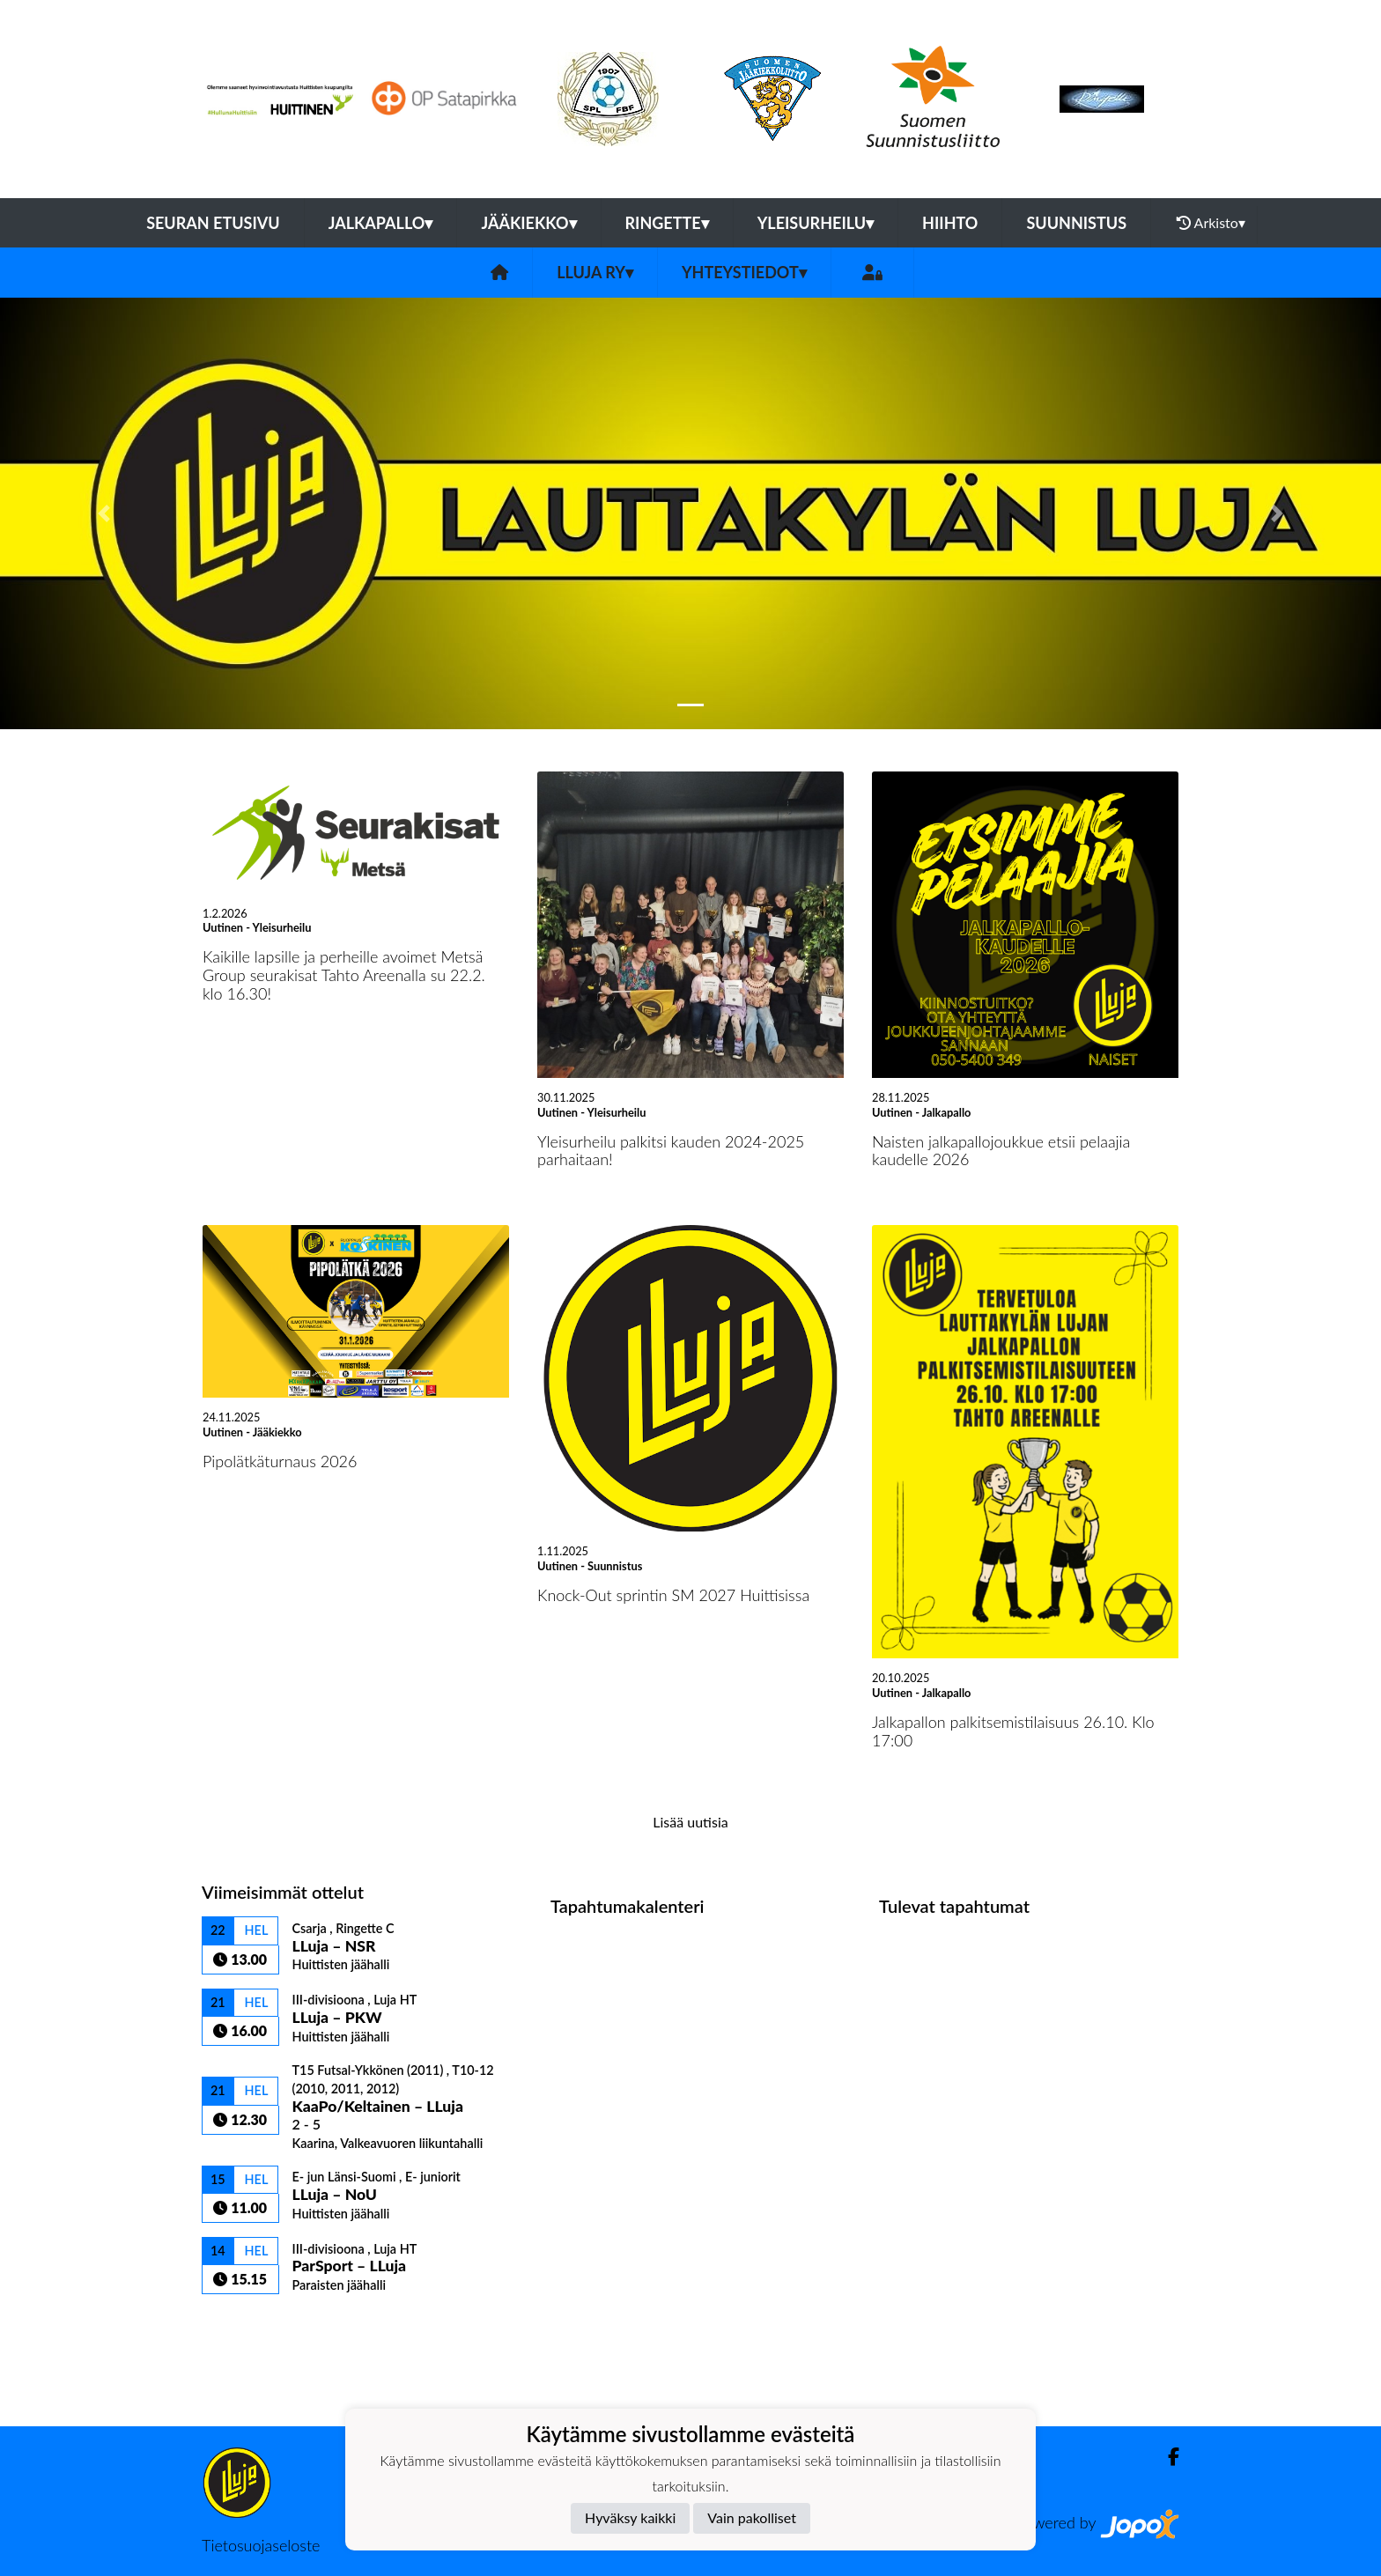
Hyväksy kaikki (630, 2517)
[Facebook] (1166, 2456)
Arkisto (1211, 222)
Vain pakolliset (751, 2517)
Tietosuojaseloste (261, 2545)
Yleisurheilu (815, 223)
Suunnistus (1076, 223)
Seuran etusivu (213, 223)
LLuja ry (595, 272)
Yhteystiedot (744, 272)
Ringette (667, 223)
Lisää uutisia (690, 1821)
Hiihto (950, 223)
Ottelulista (245, 2324)
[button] (103, 513)
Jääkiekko (528, 223)
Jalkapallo (381, 223)
